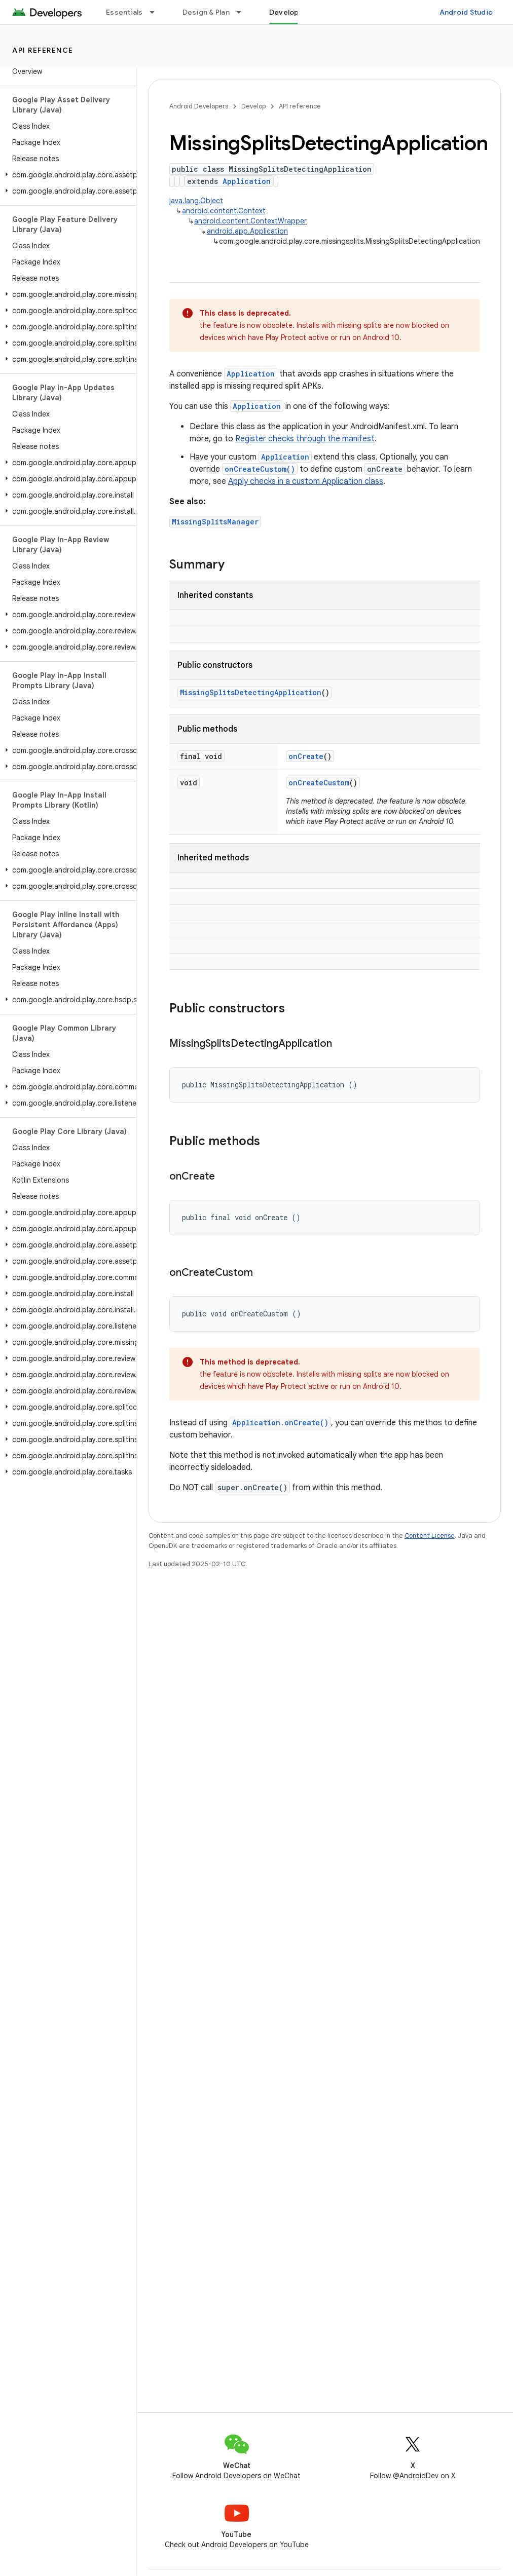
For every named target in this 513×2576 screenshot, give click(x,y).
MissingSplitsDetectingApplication (250, 692)
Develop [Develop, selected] (284, 12)
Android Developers (198, 106)
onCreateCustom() (260, 469)
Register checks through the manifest (305, 439)
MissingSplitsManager (215, 521)
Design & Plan (206, 12)
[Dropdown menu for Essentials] (156, 12)
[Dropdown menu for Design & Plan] (243, 12)
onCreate (305, 756)
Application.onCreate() (280, 1422)
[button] (66, 175)
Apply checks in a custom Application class (305, 481)
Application (247, 181)
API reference (43, 50)
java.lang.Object (196, 200)
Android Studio (466, 12)
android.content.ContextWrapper (250, 220)
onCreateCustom (318, 782)
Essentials (124, 12)
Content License (430, 1535)
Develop (253, 106)
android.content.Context (224, 210)
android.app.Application (247, 231)
